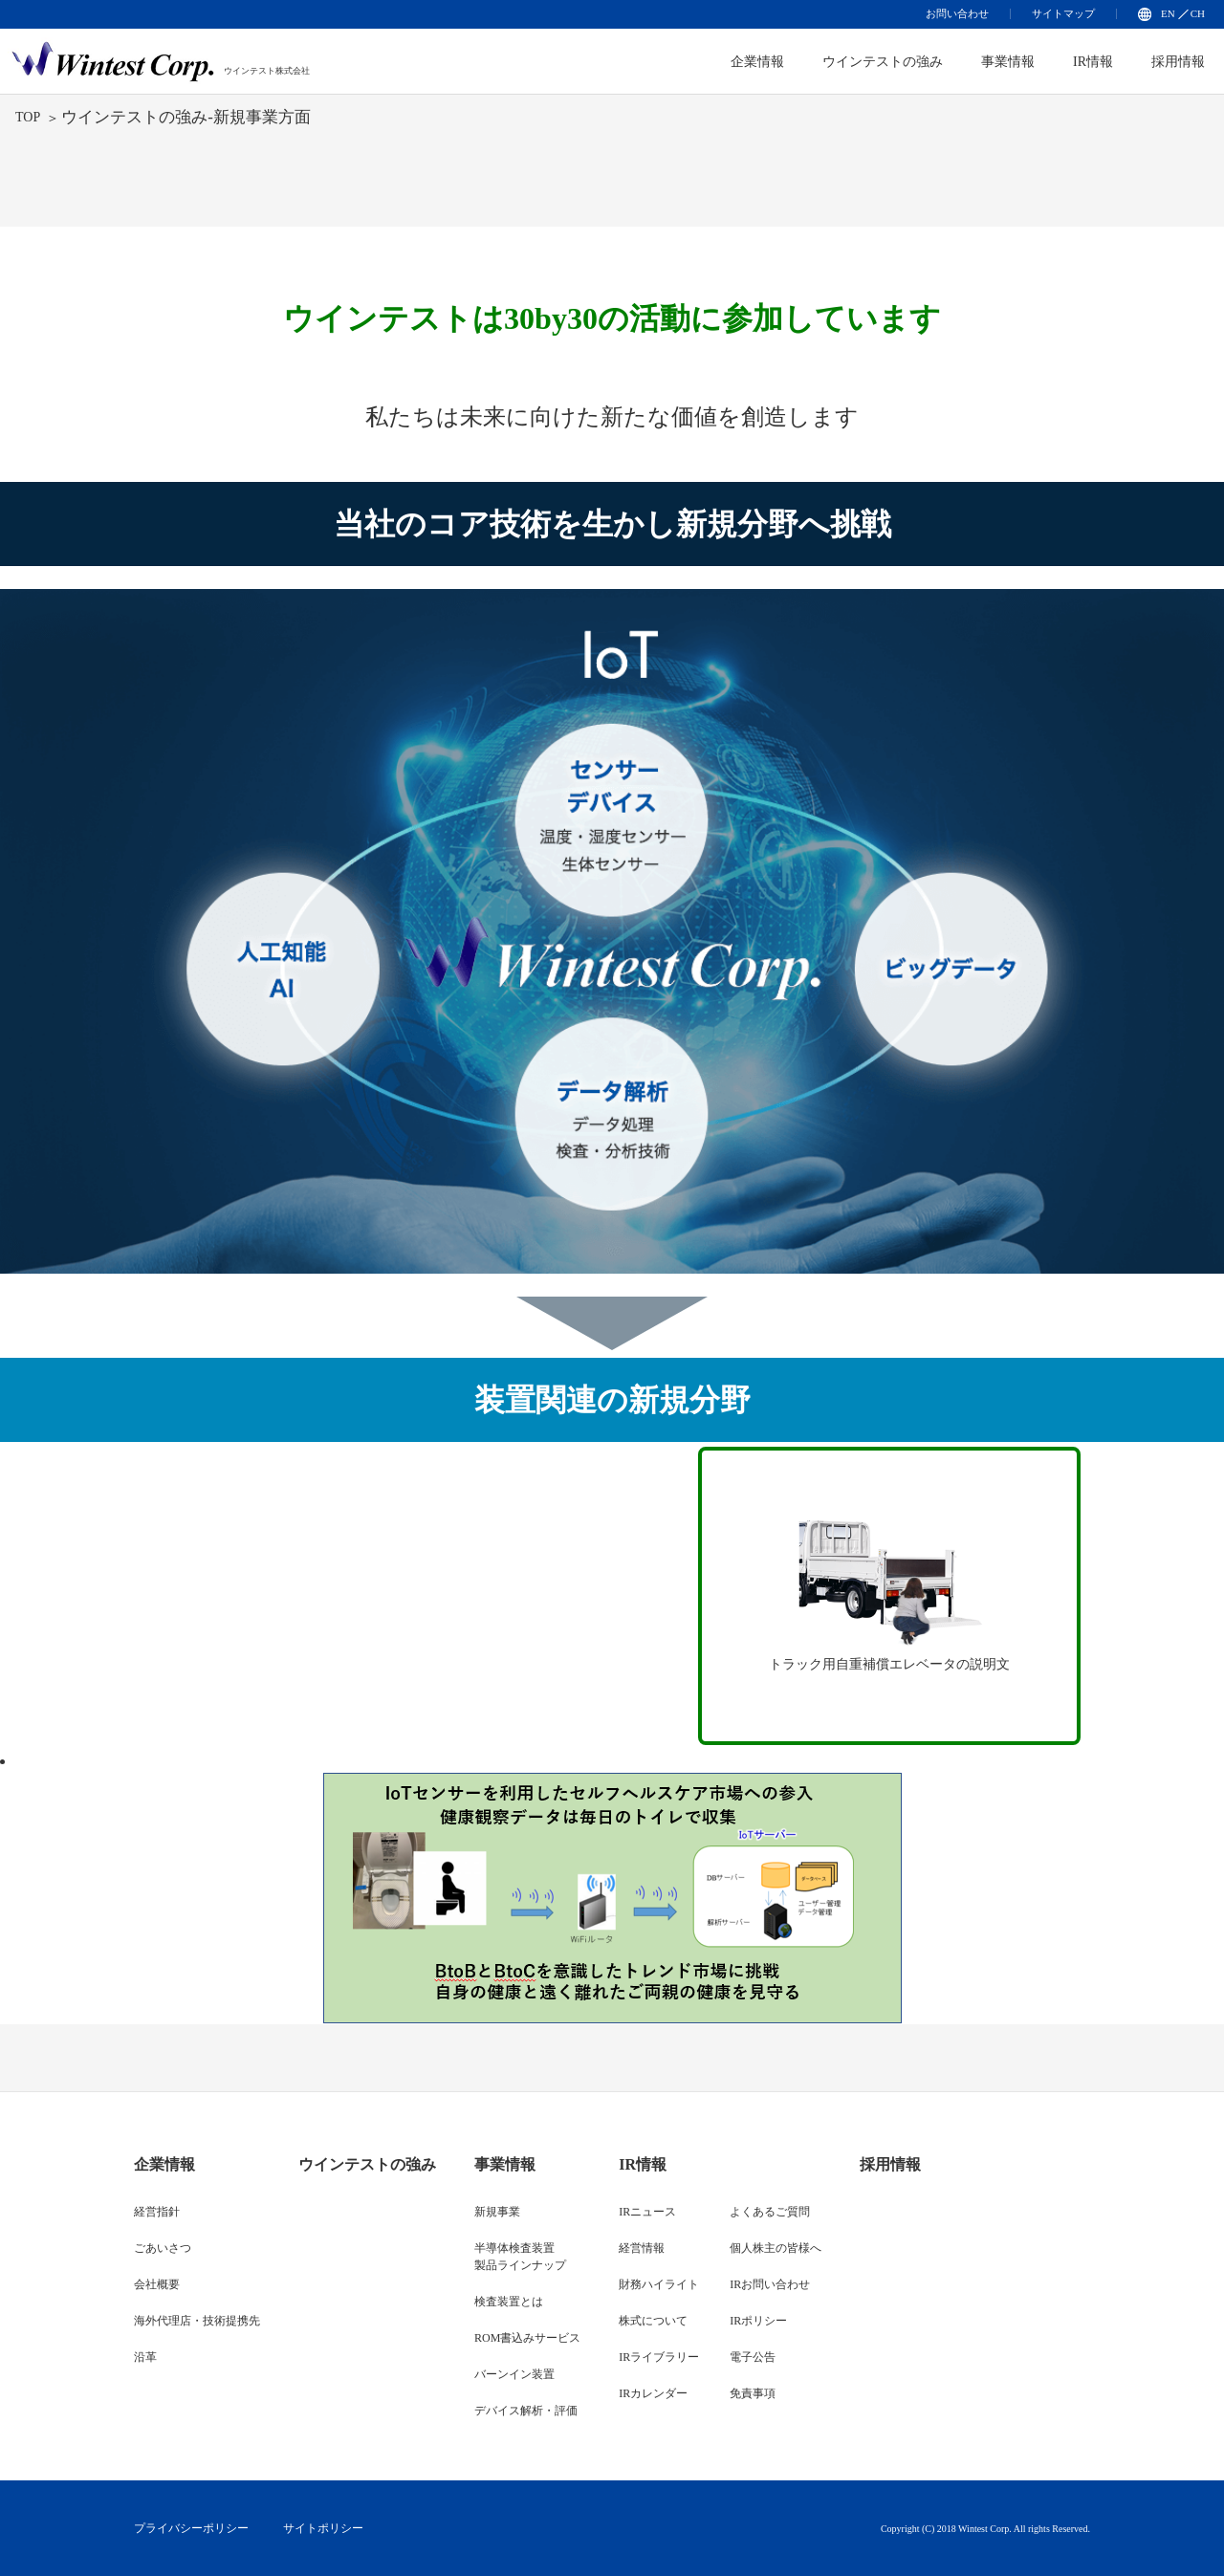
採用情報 (1178, 62)
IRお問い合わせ (770, 2284)
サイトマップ (1063, 13)
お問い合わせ (957, 13)
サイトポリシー (323, 2528)
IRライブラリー (659, 2357)
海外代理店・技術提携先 (197, 2320)
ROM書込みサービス (527, 2338)
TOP (27, 117)
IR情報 (1093, 62)
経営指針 (157, 2211)
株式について (653, 2320)
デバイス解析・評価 (526, 2410)
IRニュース (647, 2211)
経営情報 (642, 2248)
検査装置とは (508, 2301)
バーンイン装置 (514, 2374)
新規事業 (497, 2211)
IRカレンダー (653, 2393)
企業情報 (164, 2164)
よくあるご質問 (770, 2211)
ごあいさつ (162, 2248)
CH (1198, 13)
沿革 (145, 2357)
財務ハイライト (659, 2284)
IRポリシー (758, 2320)
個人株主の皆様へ (775, 2248)
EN (1168, 13)
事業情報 (1008, 62)
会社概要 (157, 2284)
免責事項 (753, 2393)
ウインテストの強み (882, 62)
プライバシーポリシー (191, 2528)
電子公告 (753, 2357)
